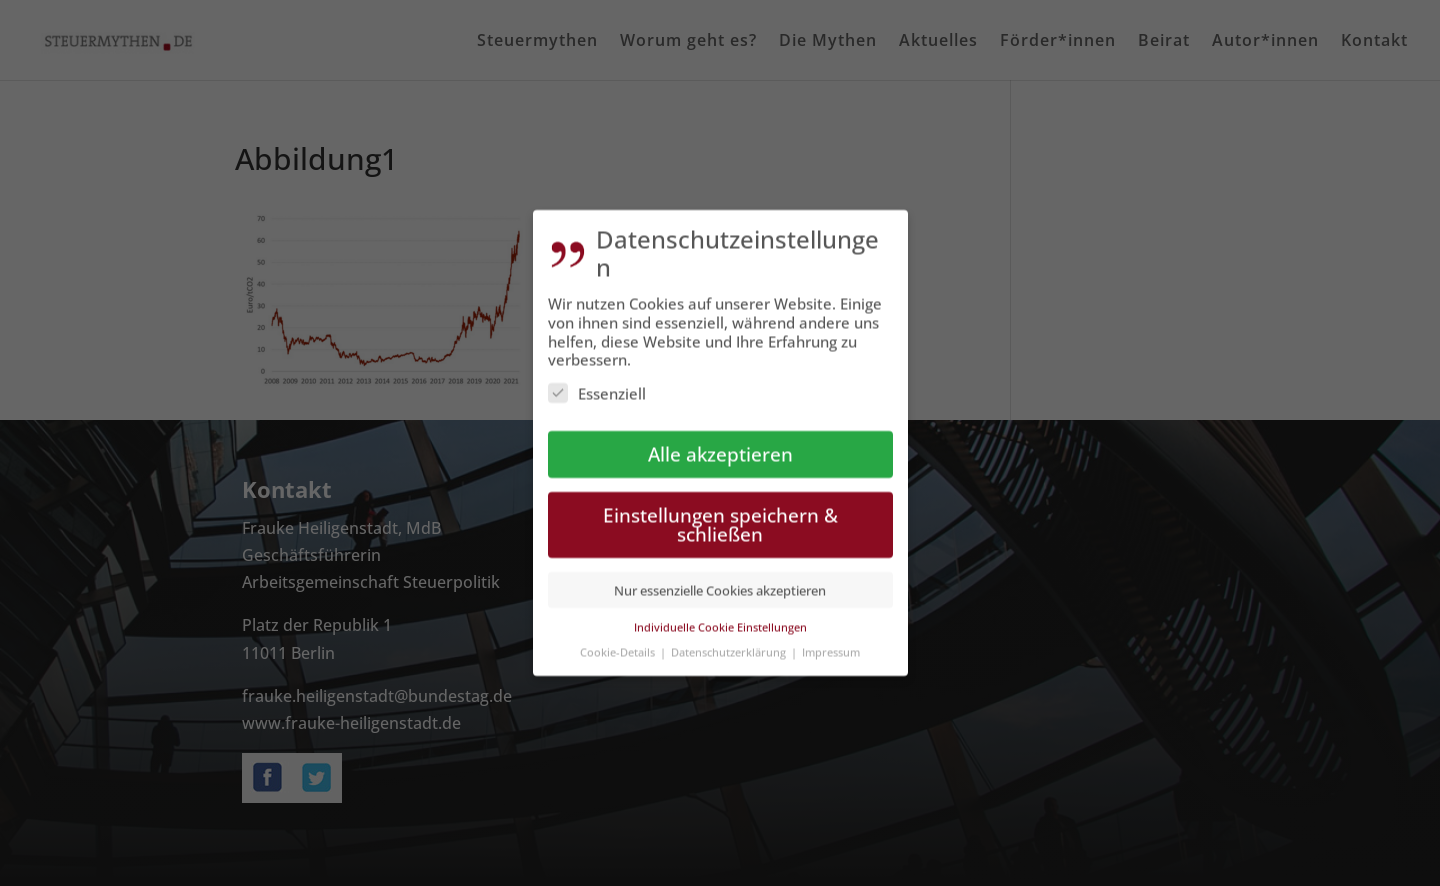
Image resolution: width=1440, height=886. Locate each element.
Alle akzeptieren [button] (720, 444)
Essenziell (597, 384)
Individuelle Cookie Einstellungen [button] (720, 617)
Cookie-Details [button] (619, 641)
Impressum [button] (831, 641)
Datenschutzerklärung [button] (730, 641)
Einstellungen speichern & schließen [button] (720, 515)
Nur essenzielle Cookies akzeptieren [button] (720, 580)
